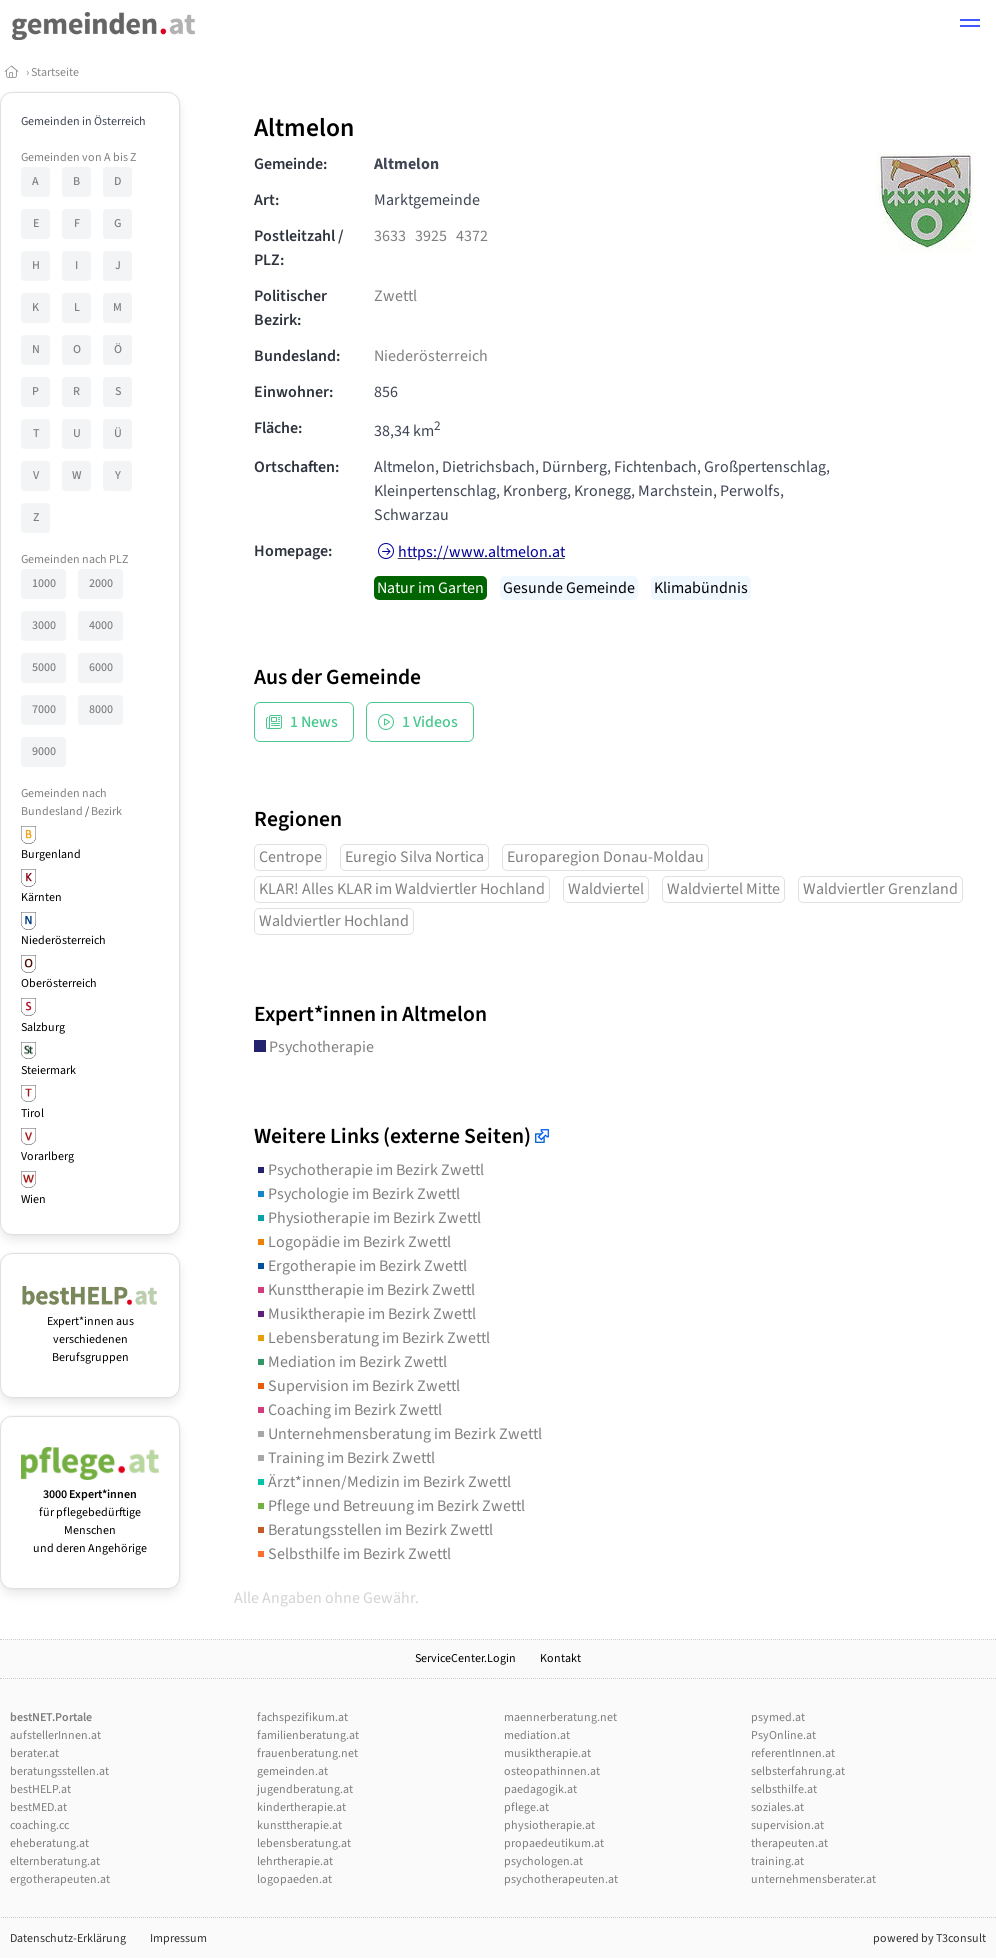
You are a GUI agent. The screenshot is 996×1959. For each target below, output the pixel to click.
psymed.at (778, 1717)
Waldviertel (606, 889)
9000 (44, 751)
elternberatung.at (55, 1861)
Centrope (290, 857)
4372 (472, 236)
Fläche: (278, 428)
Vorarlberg (47, 1156)
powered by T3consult (929, 1938)
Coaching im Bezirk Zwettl (348, 1410)
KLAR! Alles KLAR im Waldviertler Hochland (402, 889)
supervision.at (787, 1825)
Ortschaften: (296, 467)
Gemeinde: (290, 164)
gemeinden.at (292, 1771)
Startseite (55, 72)
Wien (33, 1199)
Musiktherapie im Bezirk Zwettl (365, 1314)
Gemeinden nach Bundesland (64, 802)
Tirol (32, 1113)
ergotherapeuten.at (60, 1879)
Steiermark (48, 1070)
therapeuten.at (789, 1843)
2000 (101, 583)
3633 (390, 236)
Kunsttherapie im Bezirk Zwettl (364, 1290)
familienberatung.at (308, 1735)
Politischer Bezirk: (290, 308)
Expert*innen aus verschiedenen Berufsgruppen (90, 1330)
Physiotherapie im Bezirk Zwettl (367, 1218)
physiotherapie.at (549, 1825)
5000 (44, 667)
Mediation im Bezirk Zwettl (350, 1362)
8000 (101, 709)
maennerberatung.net (560, 1717)
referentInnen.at (793, 1753)
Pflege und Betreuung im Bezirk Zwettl (389, 1506)
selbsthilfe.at (784, 1789)
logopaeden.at (294, 1879)
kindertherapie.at (301, 1807)
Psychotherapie (314, 1047)
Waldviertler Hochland (334, 921)
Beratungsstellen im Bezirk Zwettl (373, 1530)
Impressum (178, 1938)
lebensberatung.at (304, 1843)
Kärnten (41, 897)
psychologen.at (543, 1861)
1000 (44, 583)
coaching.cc (39, 1825)
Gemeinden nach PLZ (74, 559)
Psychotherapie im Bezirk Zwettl (369, 1170)
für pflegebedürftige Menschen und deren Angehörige (90, 1512)
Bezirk (106, 811)
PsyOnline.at (783, 1735)
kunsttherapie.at (299, 1825)
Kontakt (560, 1658)
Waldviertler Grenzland (880, 889)
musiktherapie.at (547, 1753)
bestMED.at (38, 1807)
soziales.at (777, 1807)
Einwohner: (293, 392)
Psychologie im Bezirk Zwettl (357, 1194)
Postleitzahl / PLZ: (299, 248)
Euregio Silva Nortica (414, 857)
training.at (777, 1861)
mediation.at (537, 1735)
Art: (266, 200)
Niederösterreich (63, 940)
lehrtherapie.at (295, 1861)
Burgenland (51, 854)
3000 (44, 625)
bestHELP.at (40, 1789)
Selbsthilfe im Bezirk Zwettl (352, 1554)
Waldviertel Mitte (723, 889)
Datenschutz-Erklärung (68, 1938)
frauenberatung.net (307, 1753)
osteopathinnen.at (552, 1771)
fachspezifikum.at (302, 1717)
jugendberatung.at (305, 1789)
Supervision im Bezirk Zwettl (357, 1386)
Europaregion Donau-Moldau (605, 857)
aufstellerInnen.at (55, 1735)
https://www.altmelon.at (481, 552)
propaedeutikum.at (554, 1843)
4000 (101, 625)
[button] (970, 26)
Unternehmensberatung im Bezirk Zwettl (398, 1434)
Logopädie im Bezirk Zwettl (352, 1242)
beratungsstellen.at (59, 1771)
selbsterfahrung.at (798, 1771)
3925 (431, 236)
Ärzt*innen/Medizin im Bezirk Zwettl (382, 1482)
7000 (44, 709)
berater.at (34, 1753)
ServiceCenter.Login (465, 1658)
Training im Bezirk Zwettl (344, 1458)
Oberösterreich (59, 983)
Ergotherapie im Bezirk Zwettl (360, 1266)
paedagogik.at (540, 1789)
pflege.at (526, 1807)
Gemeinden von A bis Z (78, 157)
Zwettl (395, 296)
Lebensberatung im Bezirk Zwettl (372, 1338)
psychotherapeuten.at (561, 1879)
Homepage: (293, 551)
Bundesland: (297, 356)
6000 (101, 667)
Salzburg (43, 1027)
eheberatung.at (49, 1843)
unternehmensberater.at (813, 1879)
